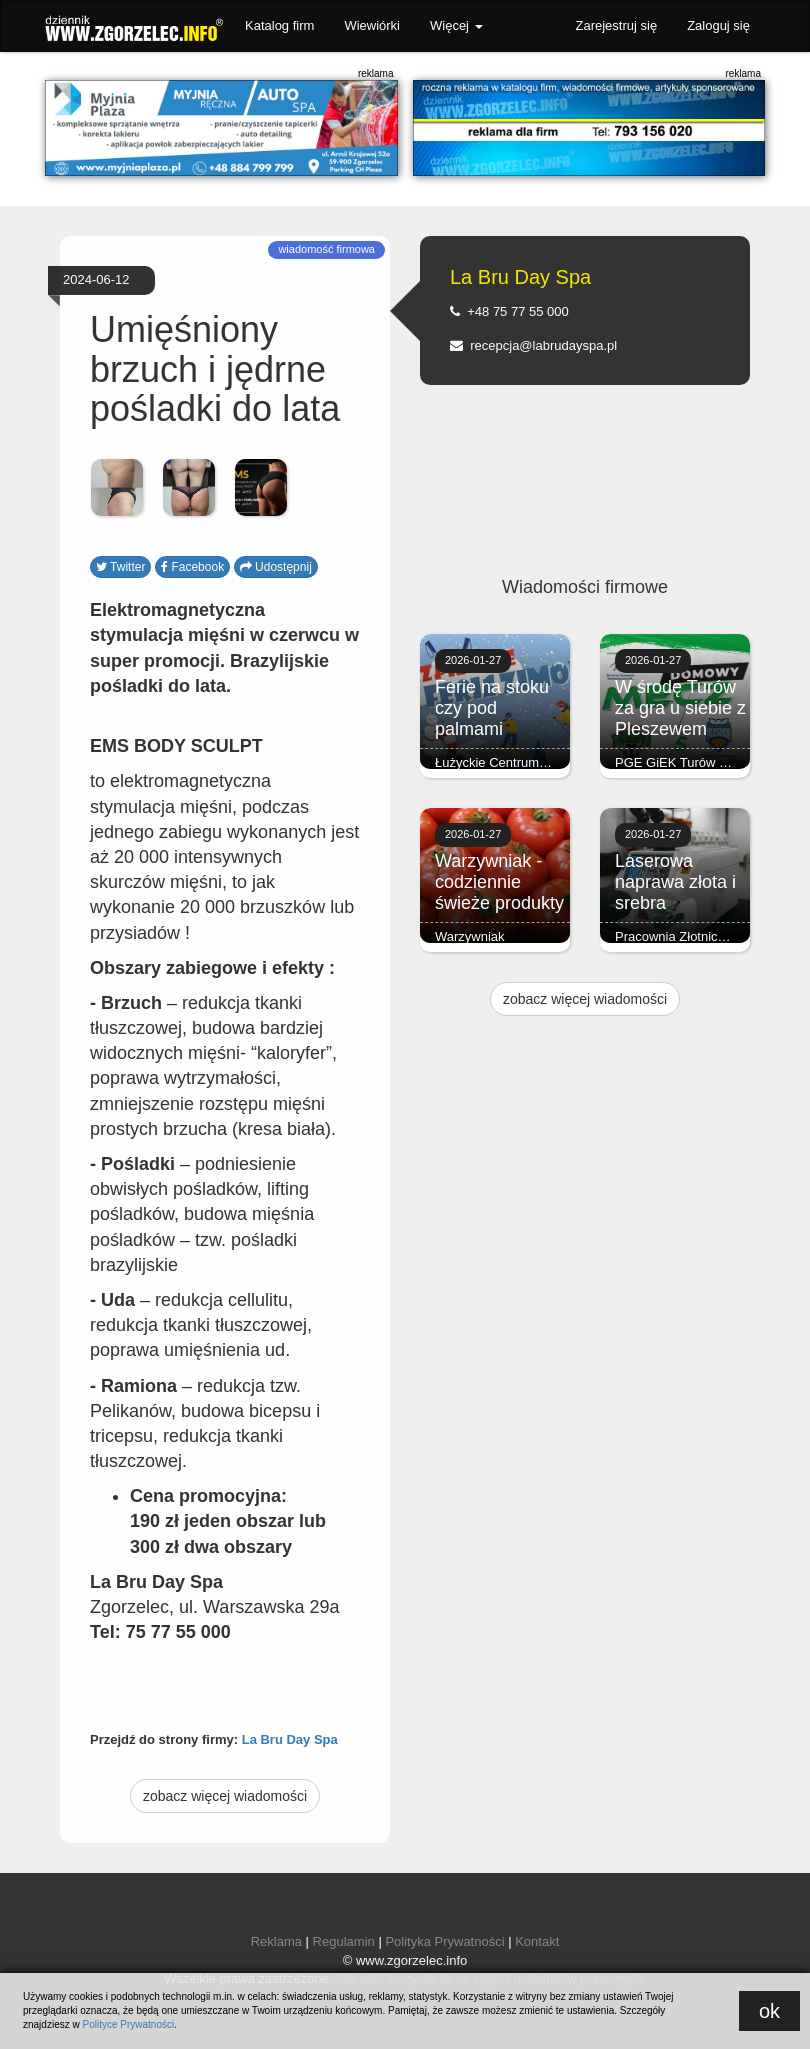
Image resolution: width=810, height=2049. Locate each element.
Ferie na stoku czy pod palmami (492, 708)
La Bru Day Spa (290, 1739)
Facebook (192, 567)
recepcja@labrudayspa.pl (533, 345)
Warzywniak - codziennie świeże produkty (499, 882)
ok (769, 2011)
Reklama (276, 1941)
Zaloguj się (718, 25)
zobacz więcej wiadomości (225, 1796)
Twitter (120, 567)
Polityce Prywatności (128, 2024)
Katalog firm (279, 25)
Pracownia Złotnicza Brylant (695, 936)
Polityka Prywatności (444, 1941)
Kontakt (537, 1941)
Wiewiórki (372, 25)
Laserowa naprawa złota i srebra (675, 882)
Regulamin (344, 1941)
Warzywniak (470, 936)
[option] (117, 488)
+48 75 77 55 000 (509, 311)
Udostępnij (276, 567)
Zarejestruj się (616, 25)
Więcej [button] (456, 25)
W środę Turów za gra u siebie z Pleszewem (680, 708)
